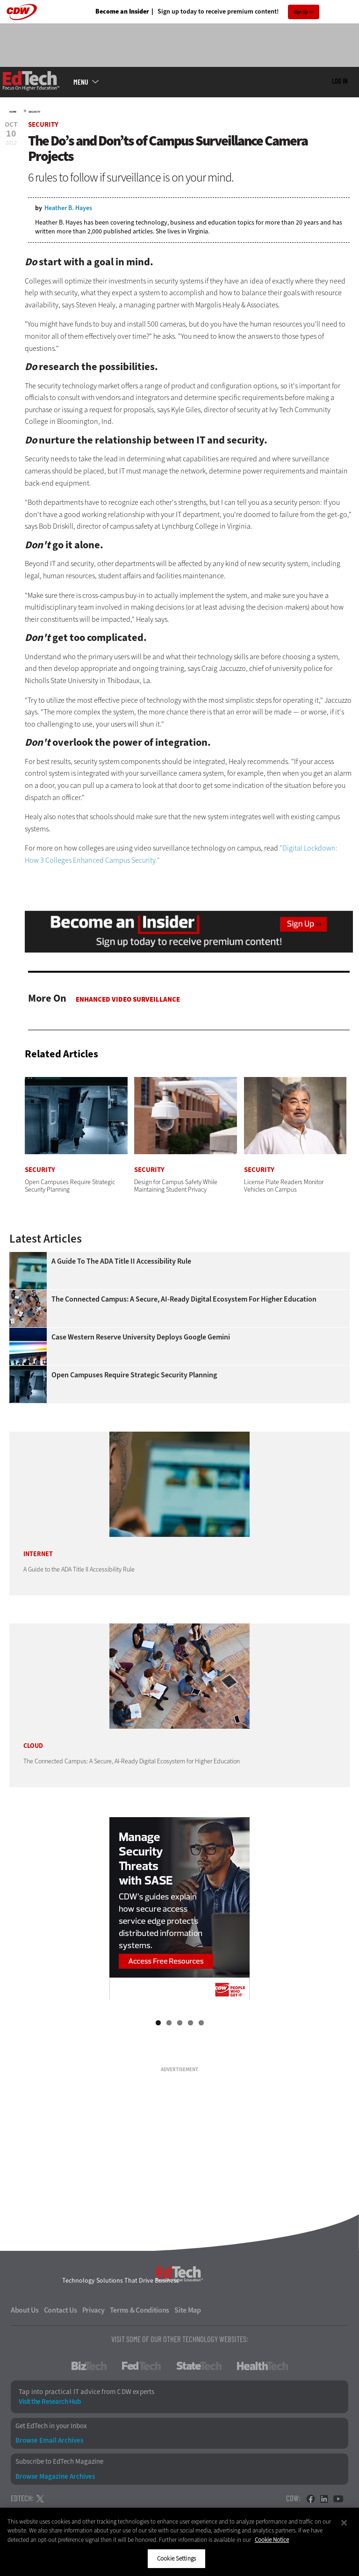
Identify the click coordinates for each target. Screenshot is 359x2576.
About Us (25, 2310)
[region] (179, 2542)
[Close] (344, 2522)
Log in (339, 81)
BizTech (89, 2366)
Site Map (187, 2310)
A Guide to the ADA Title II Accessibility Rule (121, 1261)
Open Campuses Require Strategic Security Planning (134, 1375)
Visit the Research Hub (49, 2401)
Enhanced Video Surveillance (128, 999)
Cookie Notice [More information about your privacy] (272, 2540)
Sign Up (301, 12)
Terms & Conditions (140, 2310)
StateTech (199, 2366)
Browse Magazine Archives (55, 2476)
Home (12, 112)
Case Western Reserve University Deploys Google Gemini (140, 1337)
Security (34, 112)
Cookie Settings (176, 2558)
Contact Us (60, 2310)
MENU (80, 82)
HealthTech (262, 2366)
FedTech (141, 2366)
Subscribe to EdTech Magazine (59, 2461)
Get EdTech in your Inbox (51, 2426)
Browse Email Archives (49, 2440)
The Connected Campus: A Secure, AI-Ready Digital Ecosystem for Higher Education (183, 1299)
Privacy (93, 2310)
